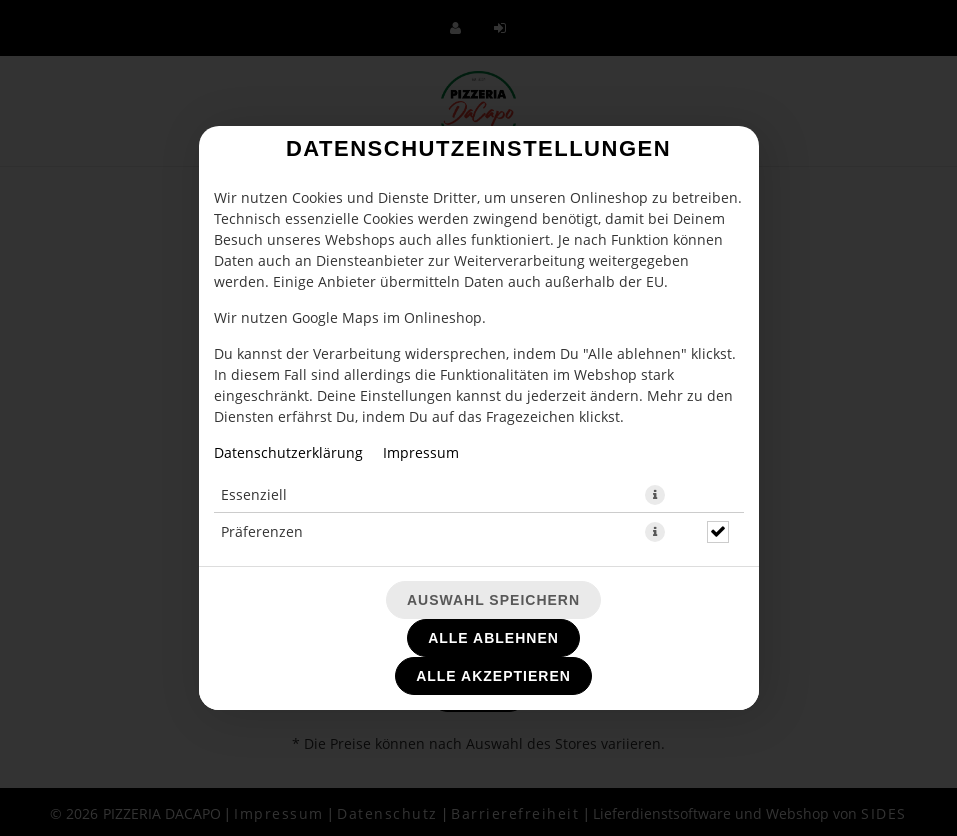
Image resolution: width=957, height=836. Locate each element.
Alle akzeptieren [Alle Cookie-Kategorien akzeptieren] (493, 676)
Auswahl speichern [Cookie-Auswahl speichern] (493, 600)
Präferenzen (262, 531)
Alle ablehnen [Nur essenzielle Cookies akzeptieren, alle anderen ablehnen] (493, 638)
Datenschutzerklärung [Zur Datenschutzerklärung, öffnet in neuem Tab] (288, 452)
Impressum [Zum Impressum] (421, 452)
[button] (655, 495)
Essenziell (254, 494)
